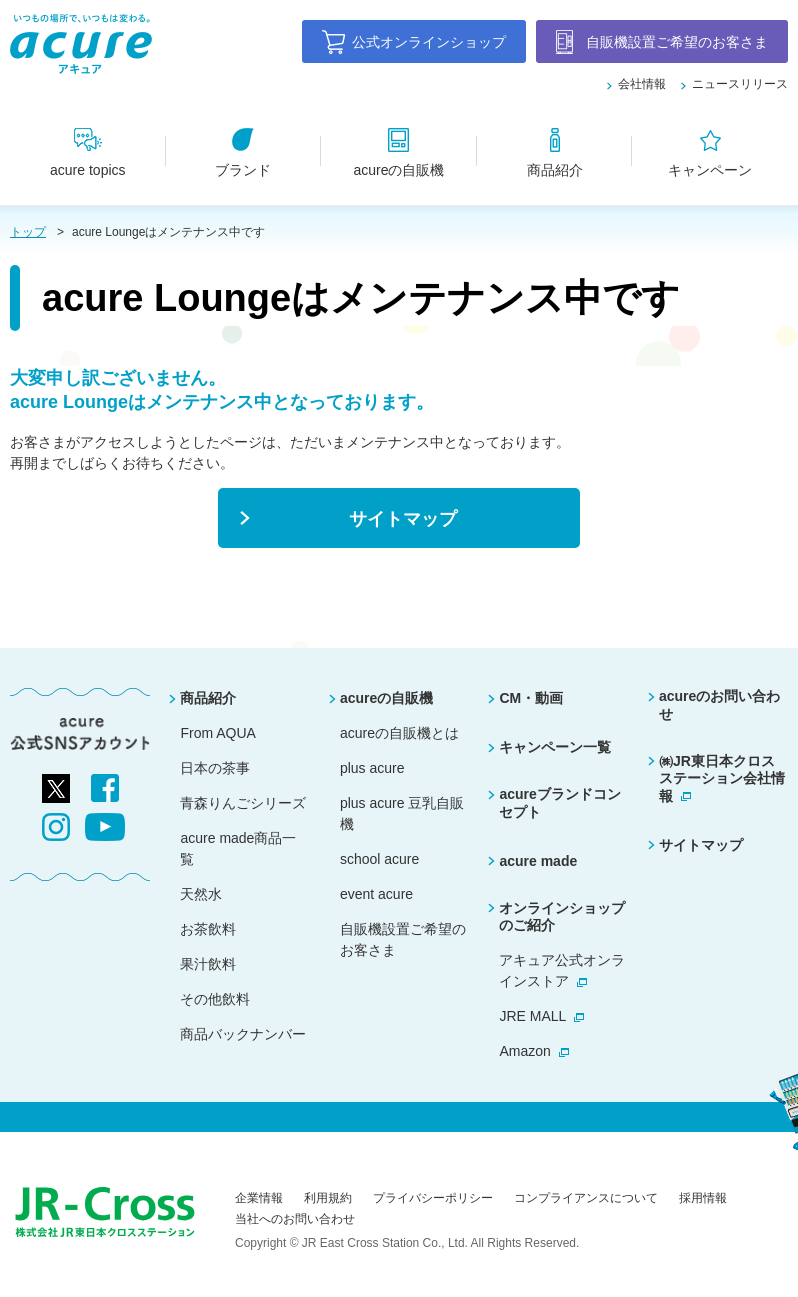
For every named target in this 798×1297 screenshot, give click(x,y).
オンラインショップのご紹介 (562, 917)
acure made (538, 861)
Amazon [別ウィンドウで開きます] (524, 1051)
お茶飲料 (208, 929)
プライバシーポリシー (433, 1198)
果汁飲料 (208, 964)
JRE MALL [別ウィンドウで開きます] (532, 1016)
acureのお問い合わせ (719, 705)
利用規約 (328, 1198)
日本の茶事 (215, 768)
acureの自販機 (386, 698)
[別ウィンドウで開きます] (56, 784)
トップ (28, 232)
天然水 (201, 894)
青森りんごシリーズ (243, 803)
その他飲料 (215, 999)
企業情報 (259, 1198)
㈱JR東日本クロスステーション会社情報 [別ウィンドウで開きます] (722, 778)
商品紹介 (208, 698)
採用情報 (703, 1198)
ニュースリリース (740, 84)
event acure (376, 894)
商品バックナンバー (243, 1034)
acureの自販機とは (399, 733)
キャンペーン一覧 (555, 747)
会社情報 (642, 84)
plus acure (372, 768)
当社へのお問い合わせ (295, 1219)
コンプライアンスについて (586, 1198)
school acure (379, 859)
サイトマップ (701, 845)
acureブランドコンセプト (559, 803)
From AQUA (217, 733)
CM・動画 (531, 698)
